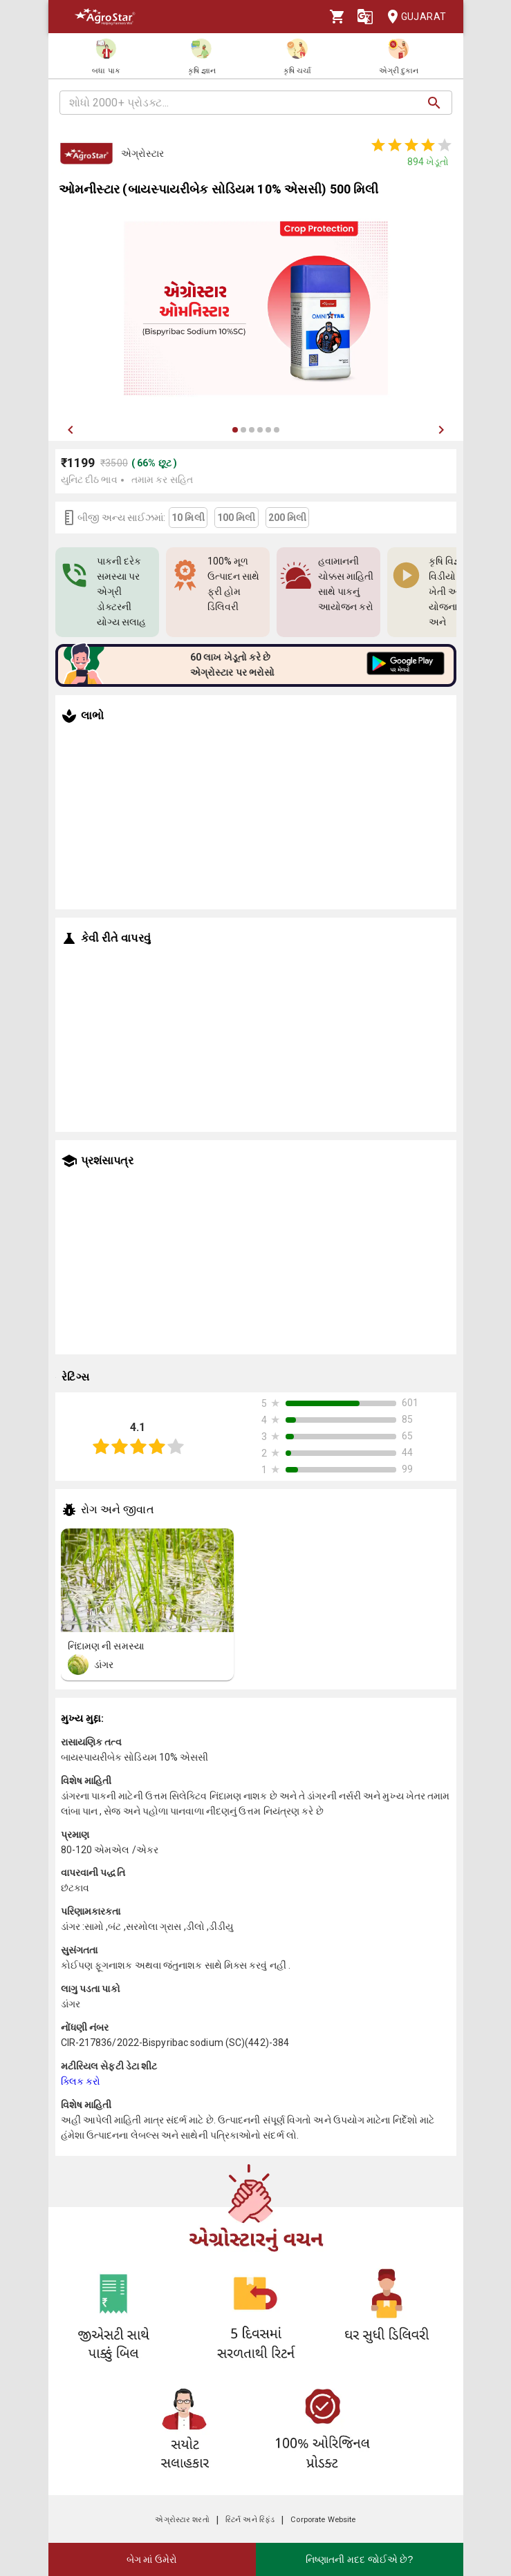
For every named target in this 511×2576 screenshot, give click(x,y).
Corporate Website (322, 2519)
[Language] (365, 16)
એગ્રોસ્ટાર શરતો (182, 2519)
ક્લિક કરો (81, 2081)
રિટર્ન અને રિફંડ (250, 2519)
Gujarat (413, 17)
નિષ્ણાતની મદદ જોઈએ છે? (359, 2559)
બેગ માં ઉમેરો (152, 2559)
